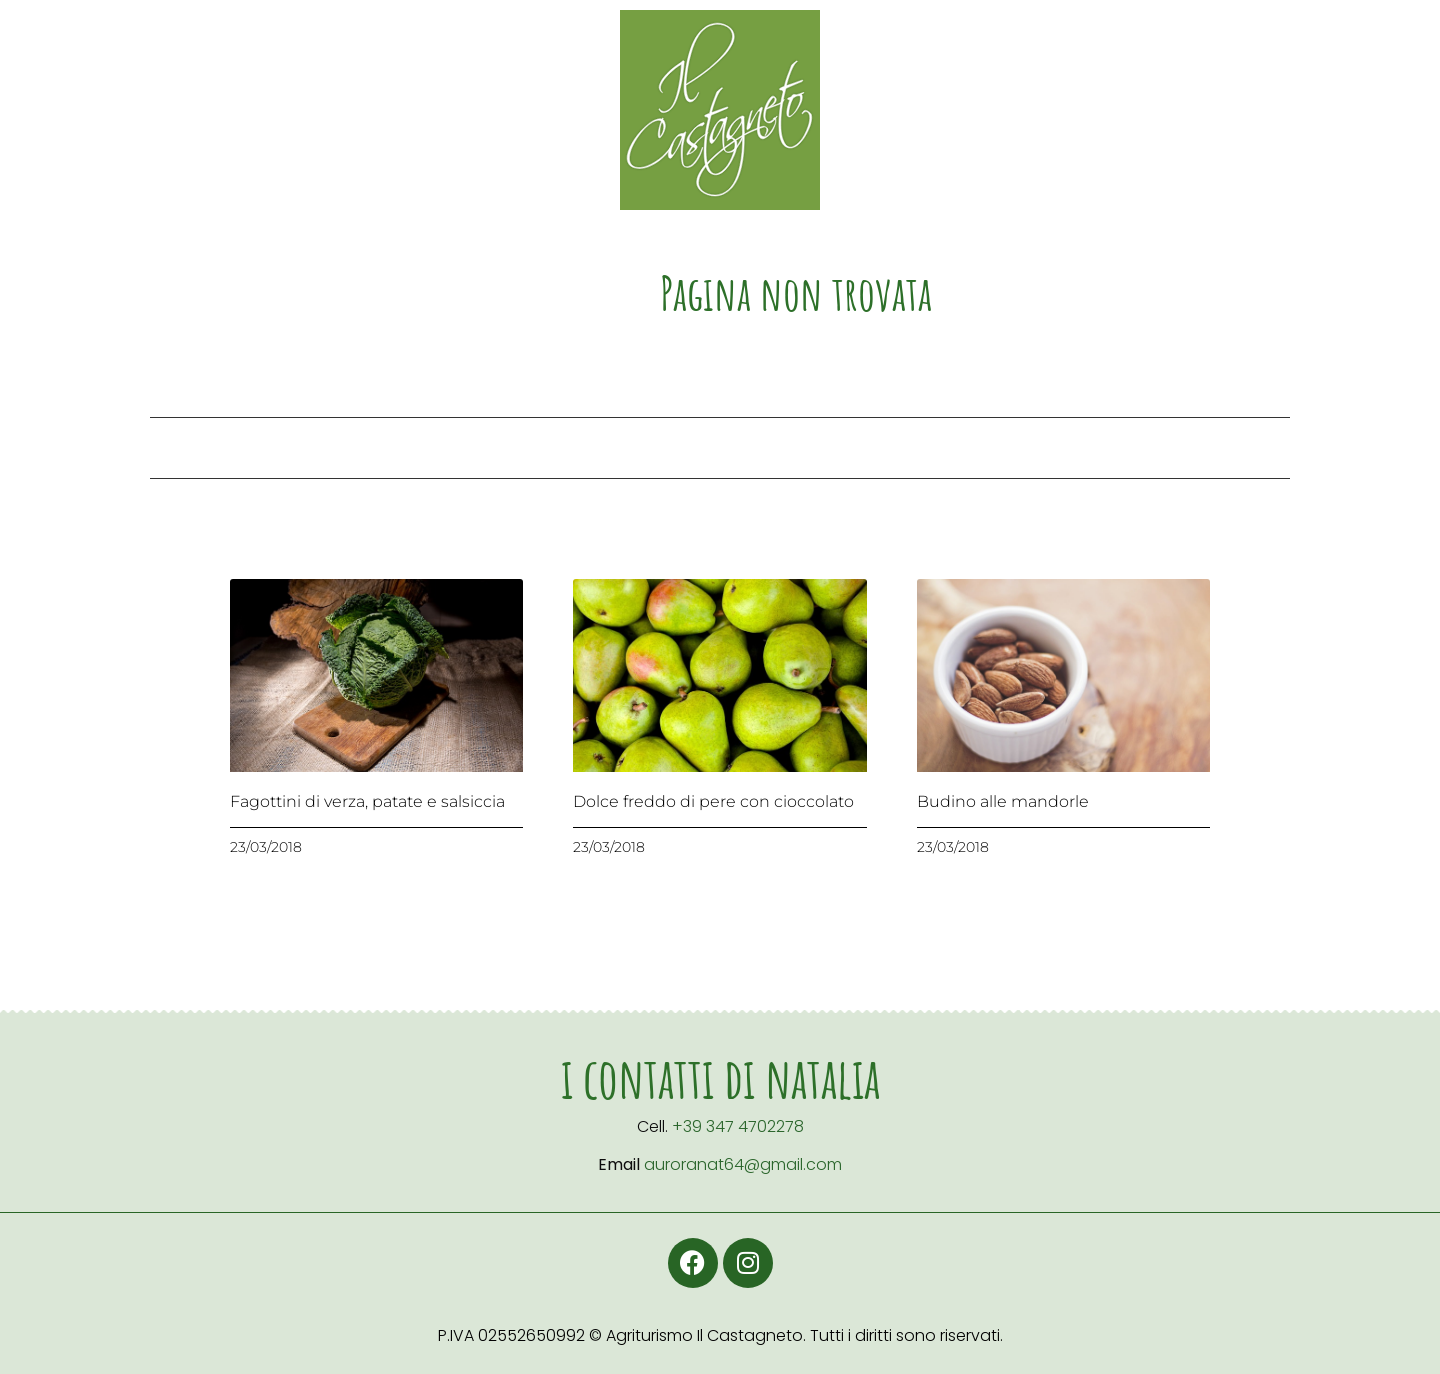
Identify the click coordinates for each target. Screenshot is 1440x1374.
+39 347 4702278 (738, 1126)
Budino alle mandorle (1003, 801)
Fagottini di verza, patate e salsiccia (367, 801)
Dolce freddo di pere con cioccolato (713, 801)
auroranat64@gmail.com (743, 1164)
